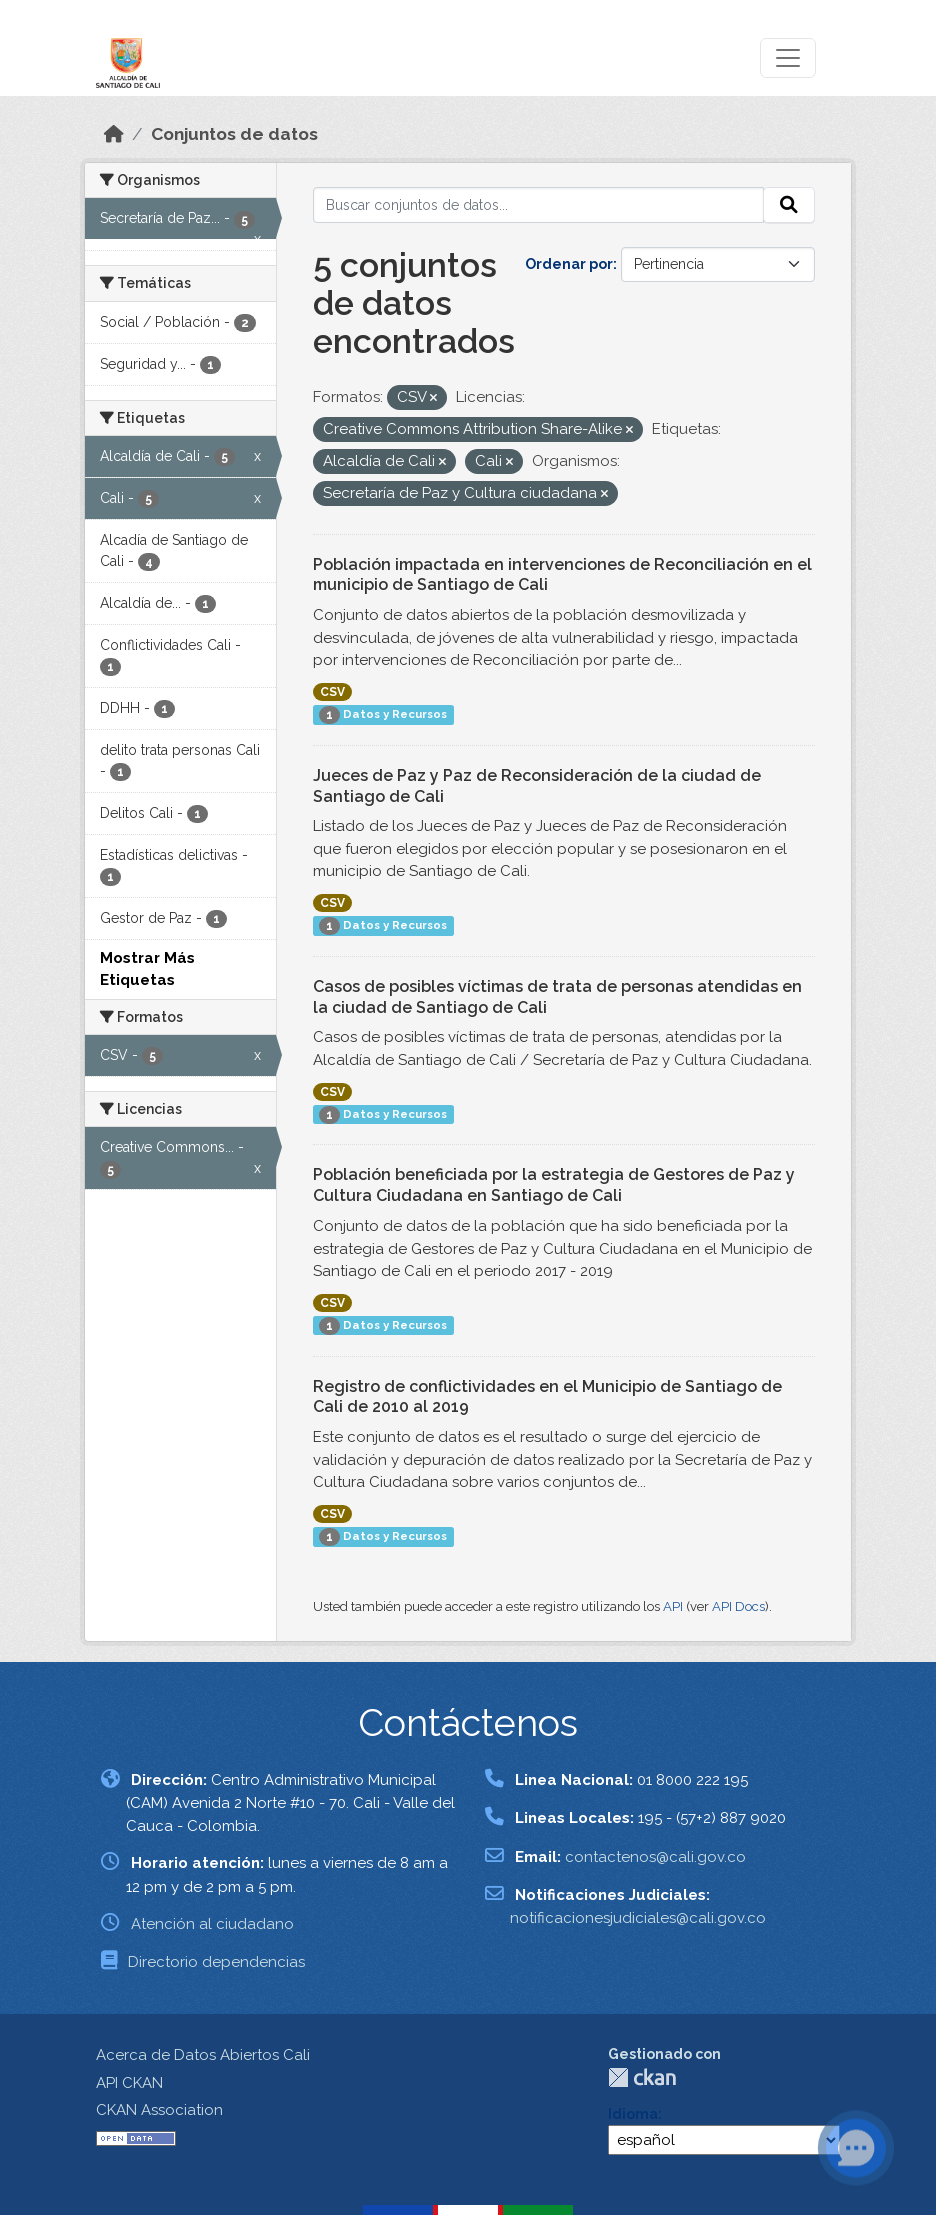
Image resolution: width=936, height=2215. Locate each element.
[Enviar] (789, 205)
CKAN (642, 2077)
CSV (332, 692)
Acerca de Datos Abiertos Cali (203, 2055)
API (673, 1606)
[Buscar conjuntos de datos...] (539, 205)
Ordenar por (569, 264)
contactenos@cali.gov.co (655, 1857)
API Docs (738, 1606)
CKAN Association (159, 2110)
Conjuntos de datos (234, 134)
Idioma (633, 2114)
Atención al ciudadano (212, 1924)
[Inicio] (114, 134)
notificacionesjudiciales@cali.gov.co (638, 1918)
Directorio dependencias (216, 1962)
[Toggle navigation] (788, 58)
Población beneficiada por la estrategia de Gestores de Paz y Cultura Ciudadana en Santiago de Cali (554, 1185)
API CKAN (129, 2083)
